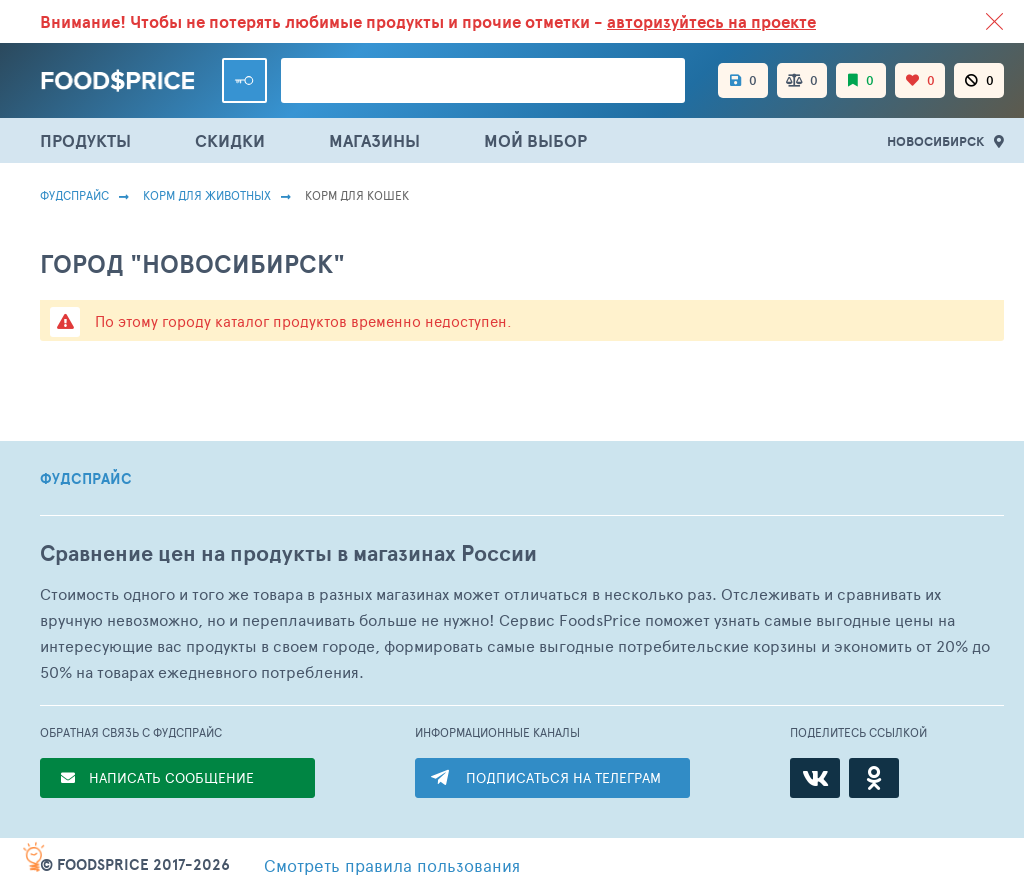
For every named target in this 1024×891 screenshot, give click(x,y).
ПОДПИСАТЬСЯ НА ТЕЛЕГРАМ (563, 777)
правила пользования (392, 865)
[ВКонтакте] (815, 778)
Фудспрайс (74, 195)
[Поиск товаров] (483, 80)
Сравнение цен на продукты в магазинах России (288, 553)
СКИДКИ (230, 140)
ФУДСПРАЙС (86, 479)
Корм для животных (207, 195)
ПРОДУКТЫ (85, 140)
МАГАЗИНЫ (374, 140)
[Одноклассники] (874, 778)
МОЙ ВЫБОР (535, 140)
